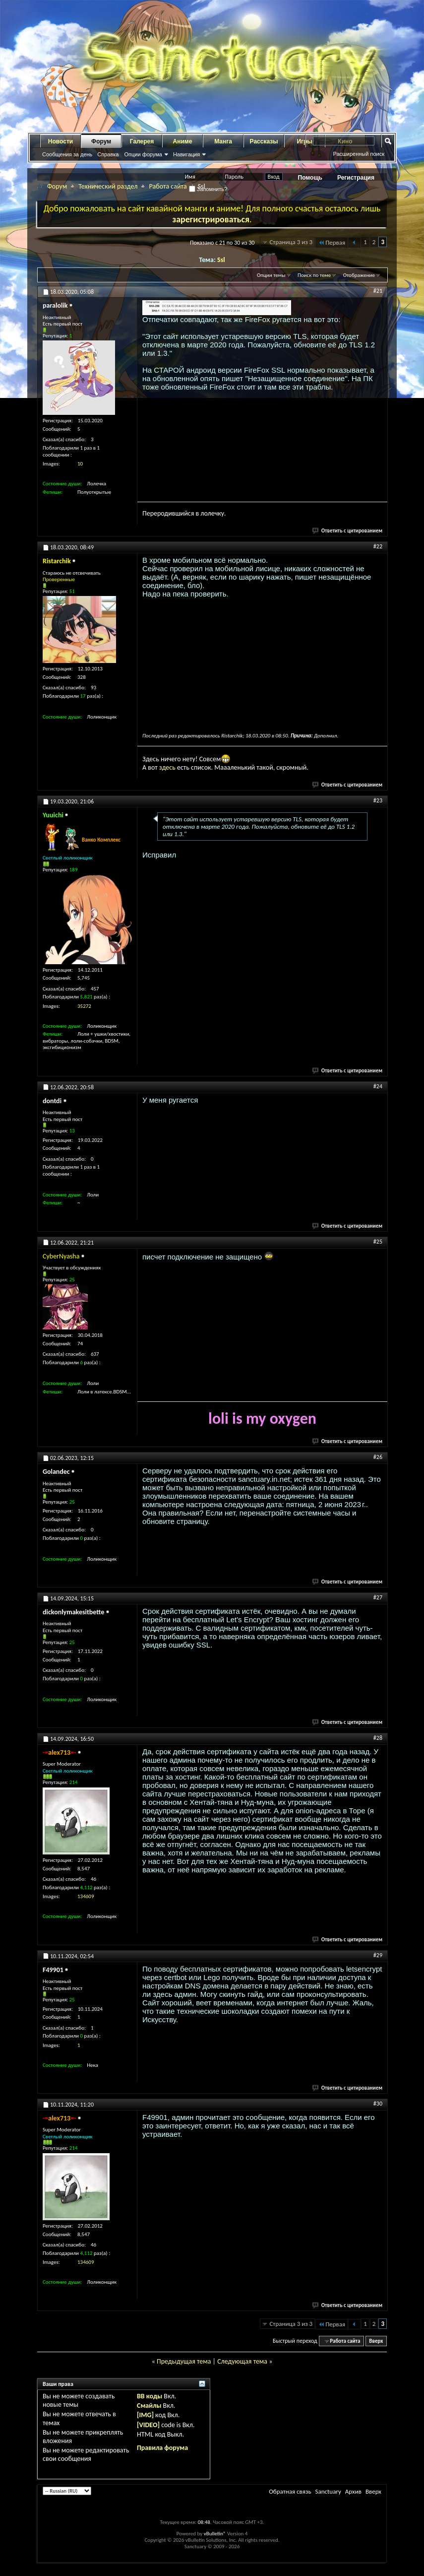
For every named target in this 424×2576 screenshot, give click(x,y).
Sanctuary (328, 2491)
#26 (377, 1456)
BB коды (149, 2396)
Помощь (310, 177)
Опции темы (271, 275)
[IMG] (145, 2415)
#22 (377, 546)
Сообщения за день (67, 154)
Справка (108, 154)
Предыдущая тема (184, 2361)
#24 (377, 1086)
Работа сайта (167, 186)
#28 (377, 1737)
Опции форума (143, 154)
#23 (377, 800)
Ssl (221, 260)
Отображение (359, 275)
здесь (167, 767)
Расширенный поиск (358, 154)
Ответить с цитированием (347, 531)
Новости (60, 141)
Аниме (182, 141)
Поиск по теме (314, 275)
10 (80, 464)
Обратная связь (290, 2491)
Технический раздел (107, 186)
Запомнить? (208, 189)
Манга (223, 141)
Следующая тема (242, 2361)
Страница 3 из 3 (290, 242)
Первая (331, 242)
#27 (377, 1597)
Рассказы (264, 141)
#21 (377, 290)
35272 (84, 1006)
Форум (101, 141)
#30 (377, 2103)
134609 (85, 1896)
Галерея (142, 141)
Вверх (376, 2341)
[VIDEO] (148, 2425)
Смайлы (149, 2405)
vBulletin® (215, 2533)
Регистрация (355, 177)
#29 (377, 1955)
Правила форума (162, 2448)
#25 (377, 1241)
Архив (353, 2491)
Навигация (186, 154)
